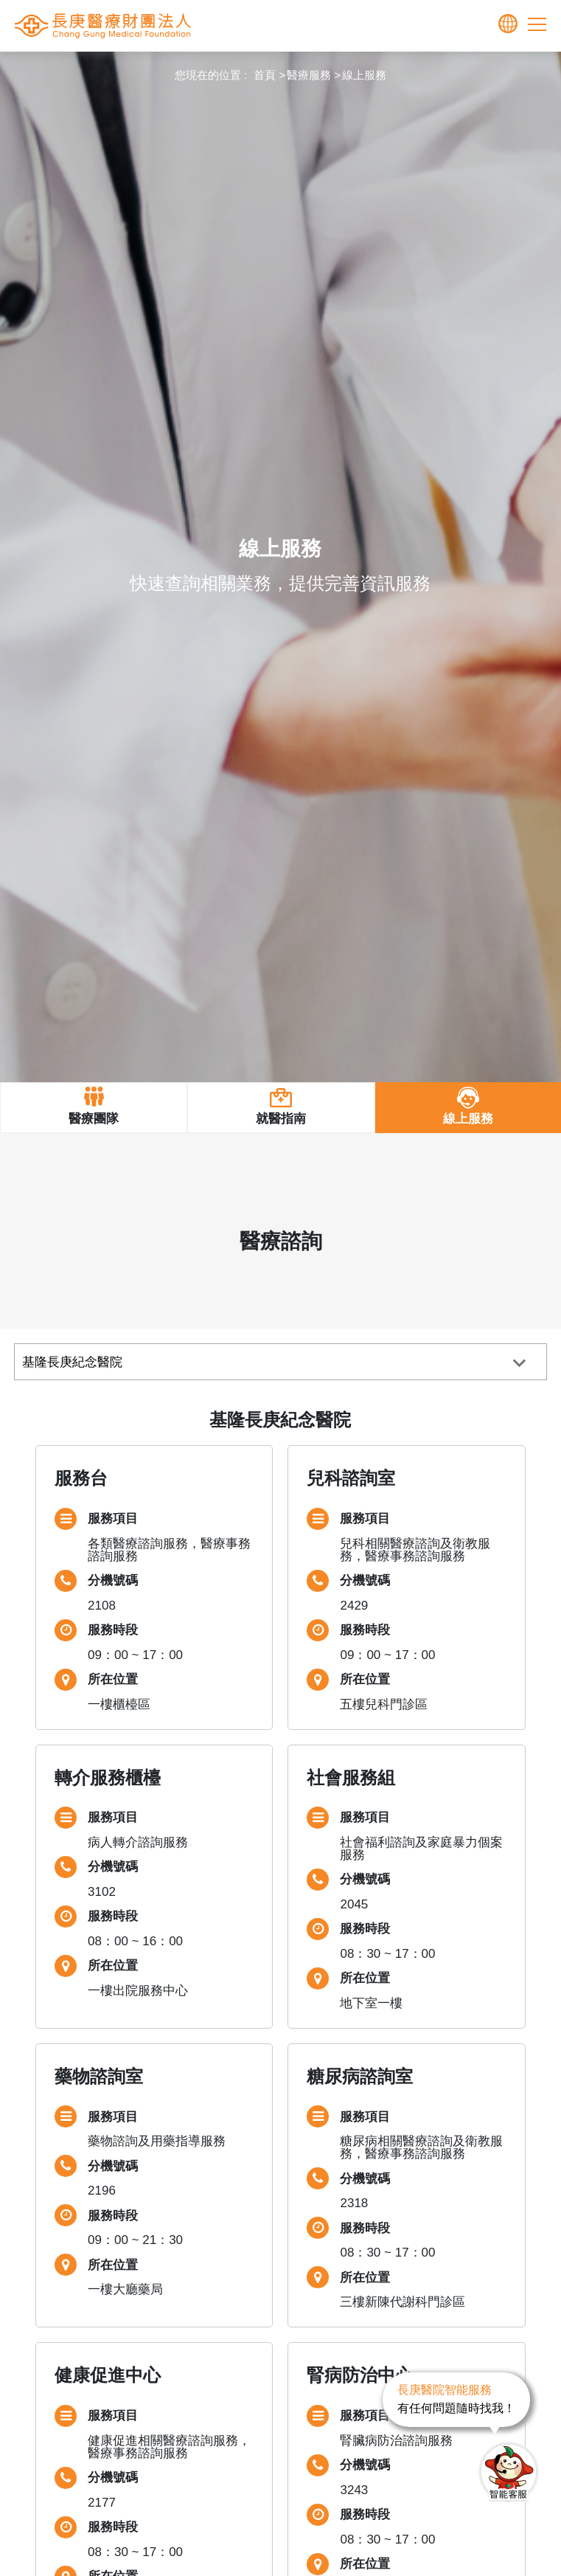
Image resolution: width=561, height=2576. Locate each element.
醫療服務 (309, 75)
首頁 (265, 75)
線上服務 (364, 75)
